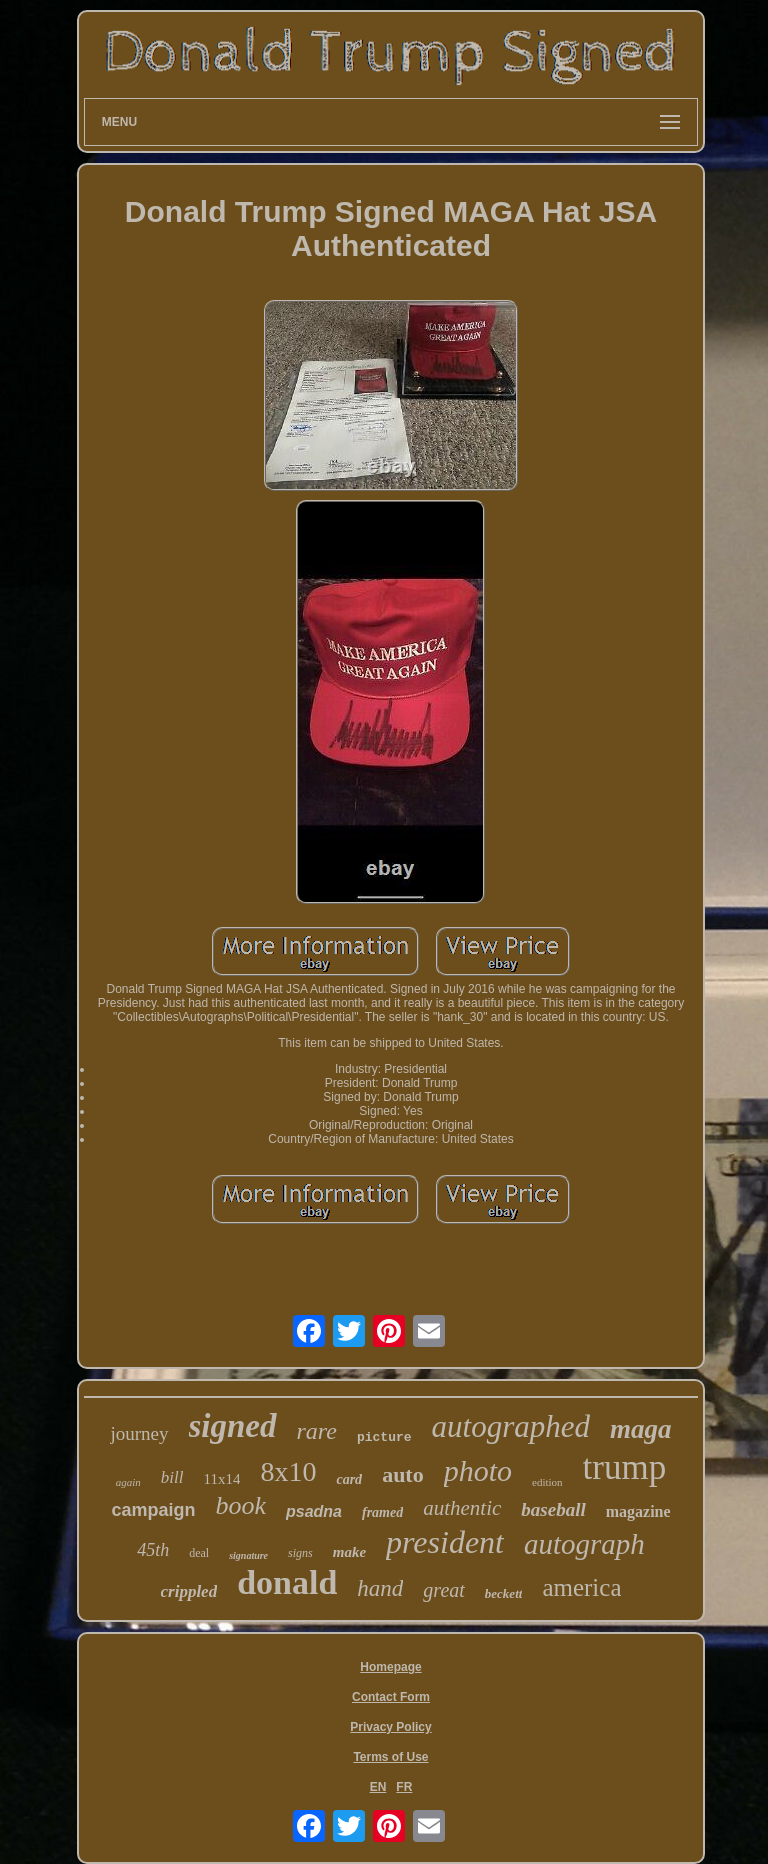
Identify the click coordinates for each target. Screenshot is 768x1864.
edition (547, 1482)
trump (625, 1467)
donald (287, 1582)
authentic (462, 1508)
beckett (504, 1593)
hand (380, 1588)
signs (300, 1553)
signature (248, 1555)
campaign (153, 1510)
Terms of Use (390, 1757)
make (349, 1552)
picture (384, 1437)
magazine (638, 1511)
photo (478, 1470)
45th (153, 1550)
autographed (511, 1426)
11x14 (222, 1479)
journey (139, 1433)
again (128, 1482)
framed (382, 1512)
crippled (189, 1591)
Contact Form (391, 1697)
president (445, 1542)
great (443, 1590)
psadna (314, 1511)
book (240, 1505)
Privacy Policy (390, 1727)
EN (378, 1787)
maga (641, 1429)
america (581, 1587)
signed (233, 1426)
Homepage (390, 1667)
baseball (553, 1509)
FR (404, 1787)
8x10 (288, 1471)
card (349, 1479)
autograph (584, 1544)
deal (199, 1553)
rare (317, 1431)
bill (172, 1477)
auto (403, 1474)
